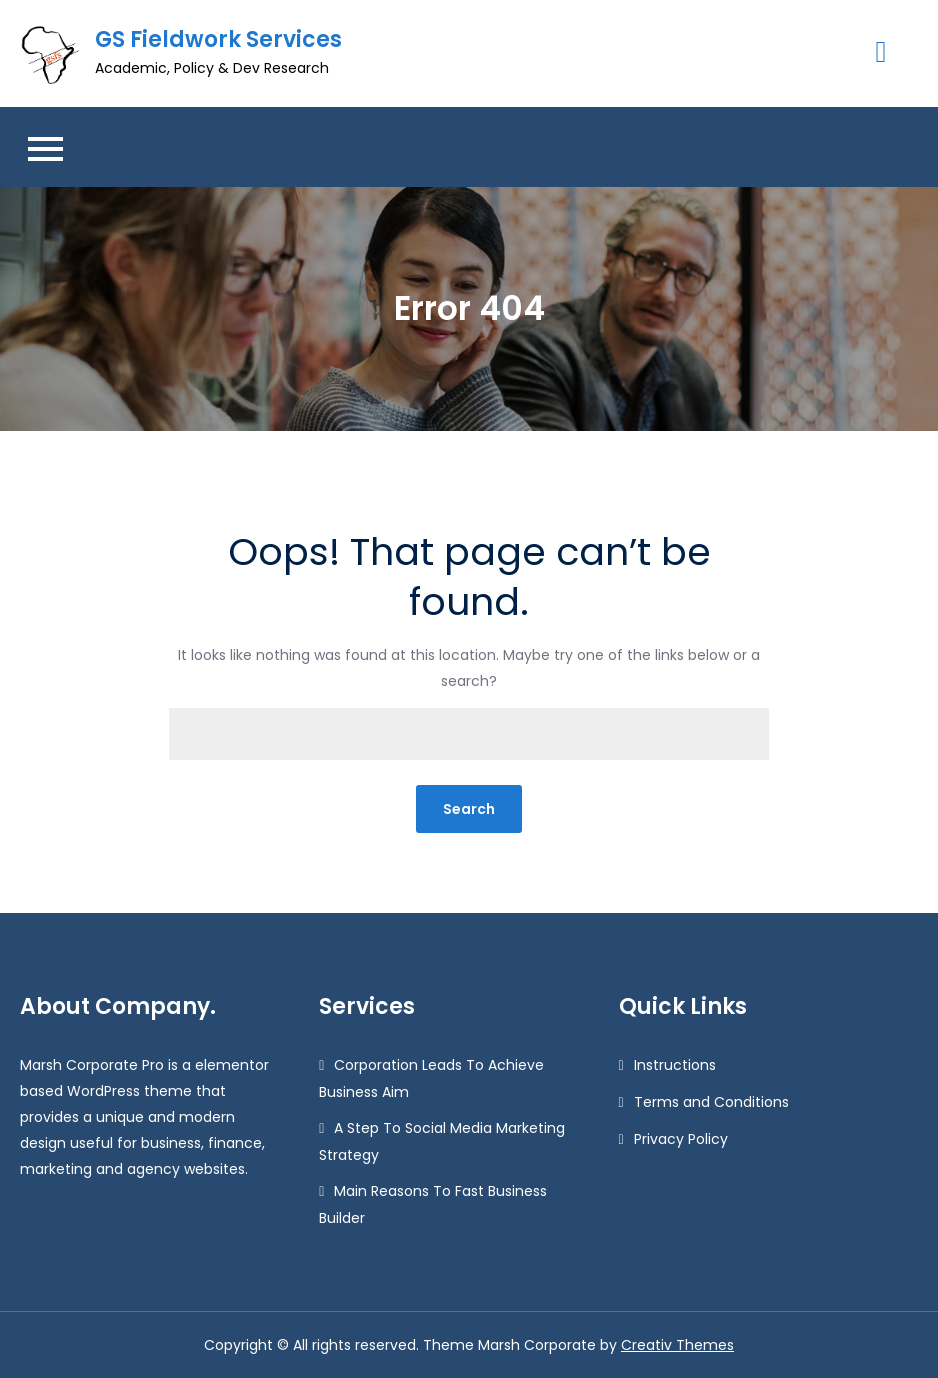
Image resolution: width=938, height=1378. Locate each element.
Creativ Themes (677, 1345)
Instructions (675, 1065)
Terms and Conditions (711, 1102)
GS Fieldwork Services (218, 39)
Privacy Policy (681, 1139)
